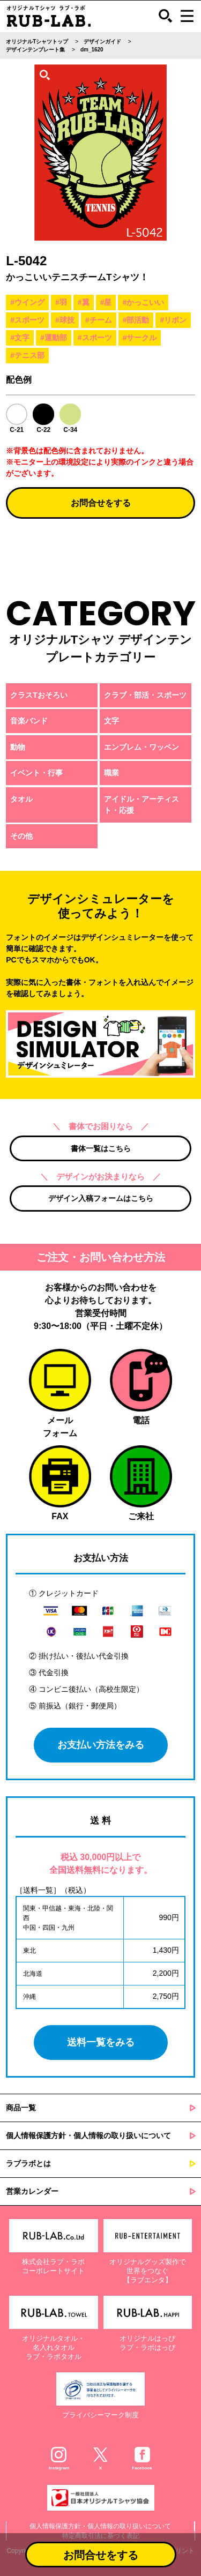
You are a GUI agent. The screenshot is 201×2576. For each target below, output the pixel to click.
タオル (21, 799)
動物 (17, 747)
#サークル (140, 337)
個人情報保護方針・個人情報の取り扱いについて (88, 2135)
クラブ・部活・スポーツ (145, 695)
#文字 (19, 337)
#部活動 (136, 320)
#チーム (98, 320)
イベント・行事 (36, 772)
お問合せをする (101, 502)
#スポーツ (27, 320)
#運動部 (53, 337)
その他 (21, 836)
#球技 (65, 320)
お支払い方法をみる (100, 1744)
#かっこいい (143, 302)
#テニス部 (27, 355)
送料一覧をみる (101, 2042)
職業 (111, 772)
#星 (106, 302)
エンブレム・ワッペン (141, 747)
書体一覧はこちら (101, 1148)
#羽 (61, 302)
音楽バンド (29, 720)
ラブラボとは (28, 2163)
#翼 (84, 302)
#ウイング (27, 302)
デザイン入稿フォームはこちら (100, 1198)
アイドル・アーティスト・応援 (141, 805)
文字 (111, 720)
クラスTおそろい (39, 695)
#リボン (173, 320)
